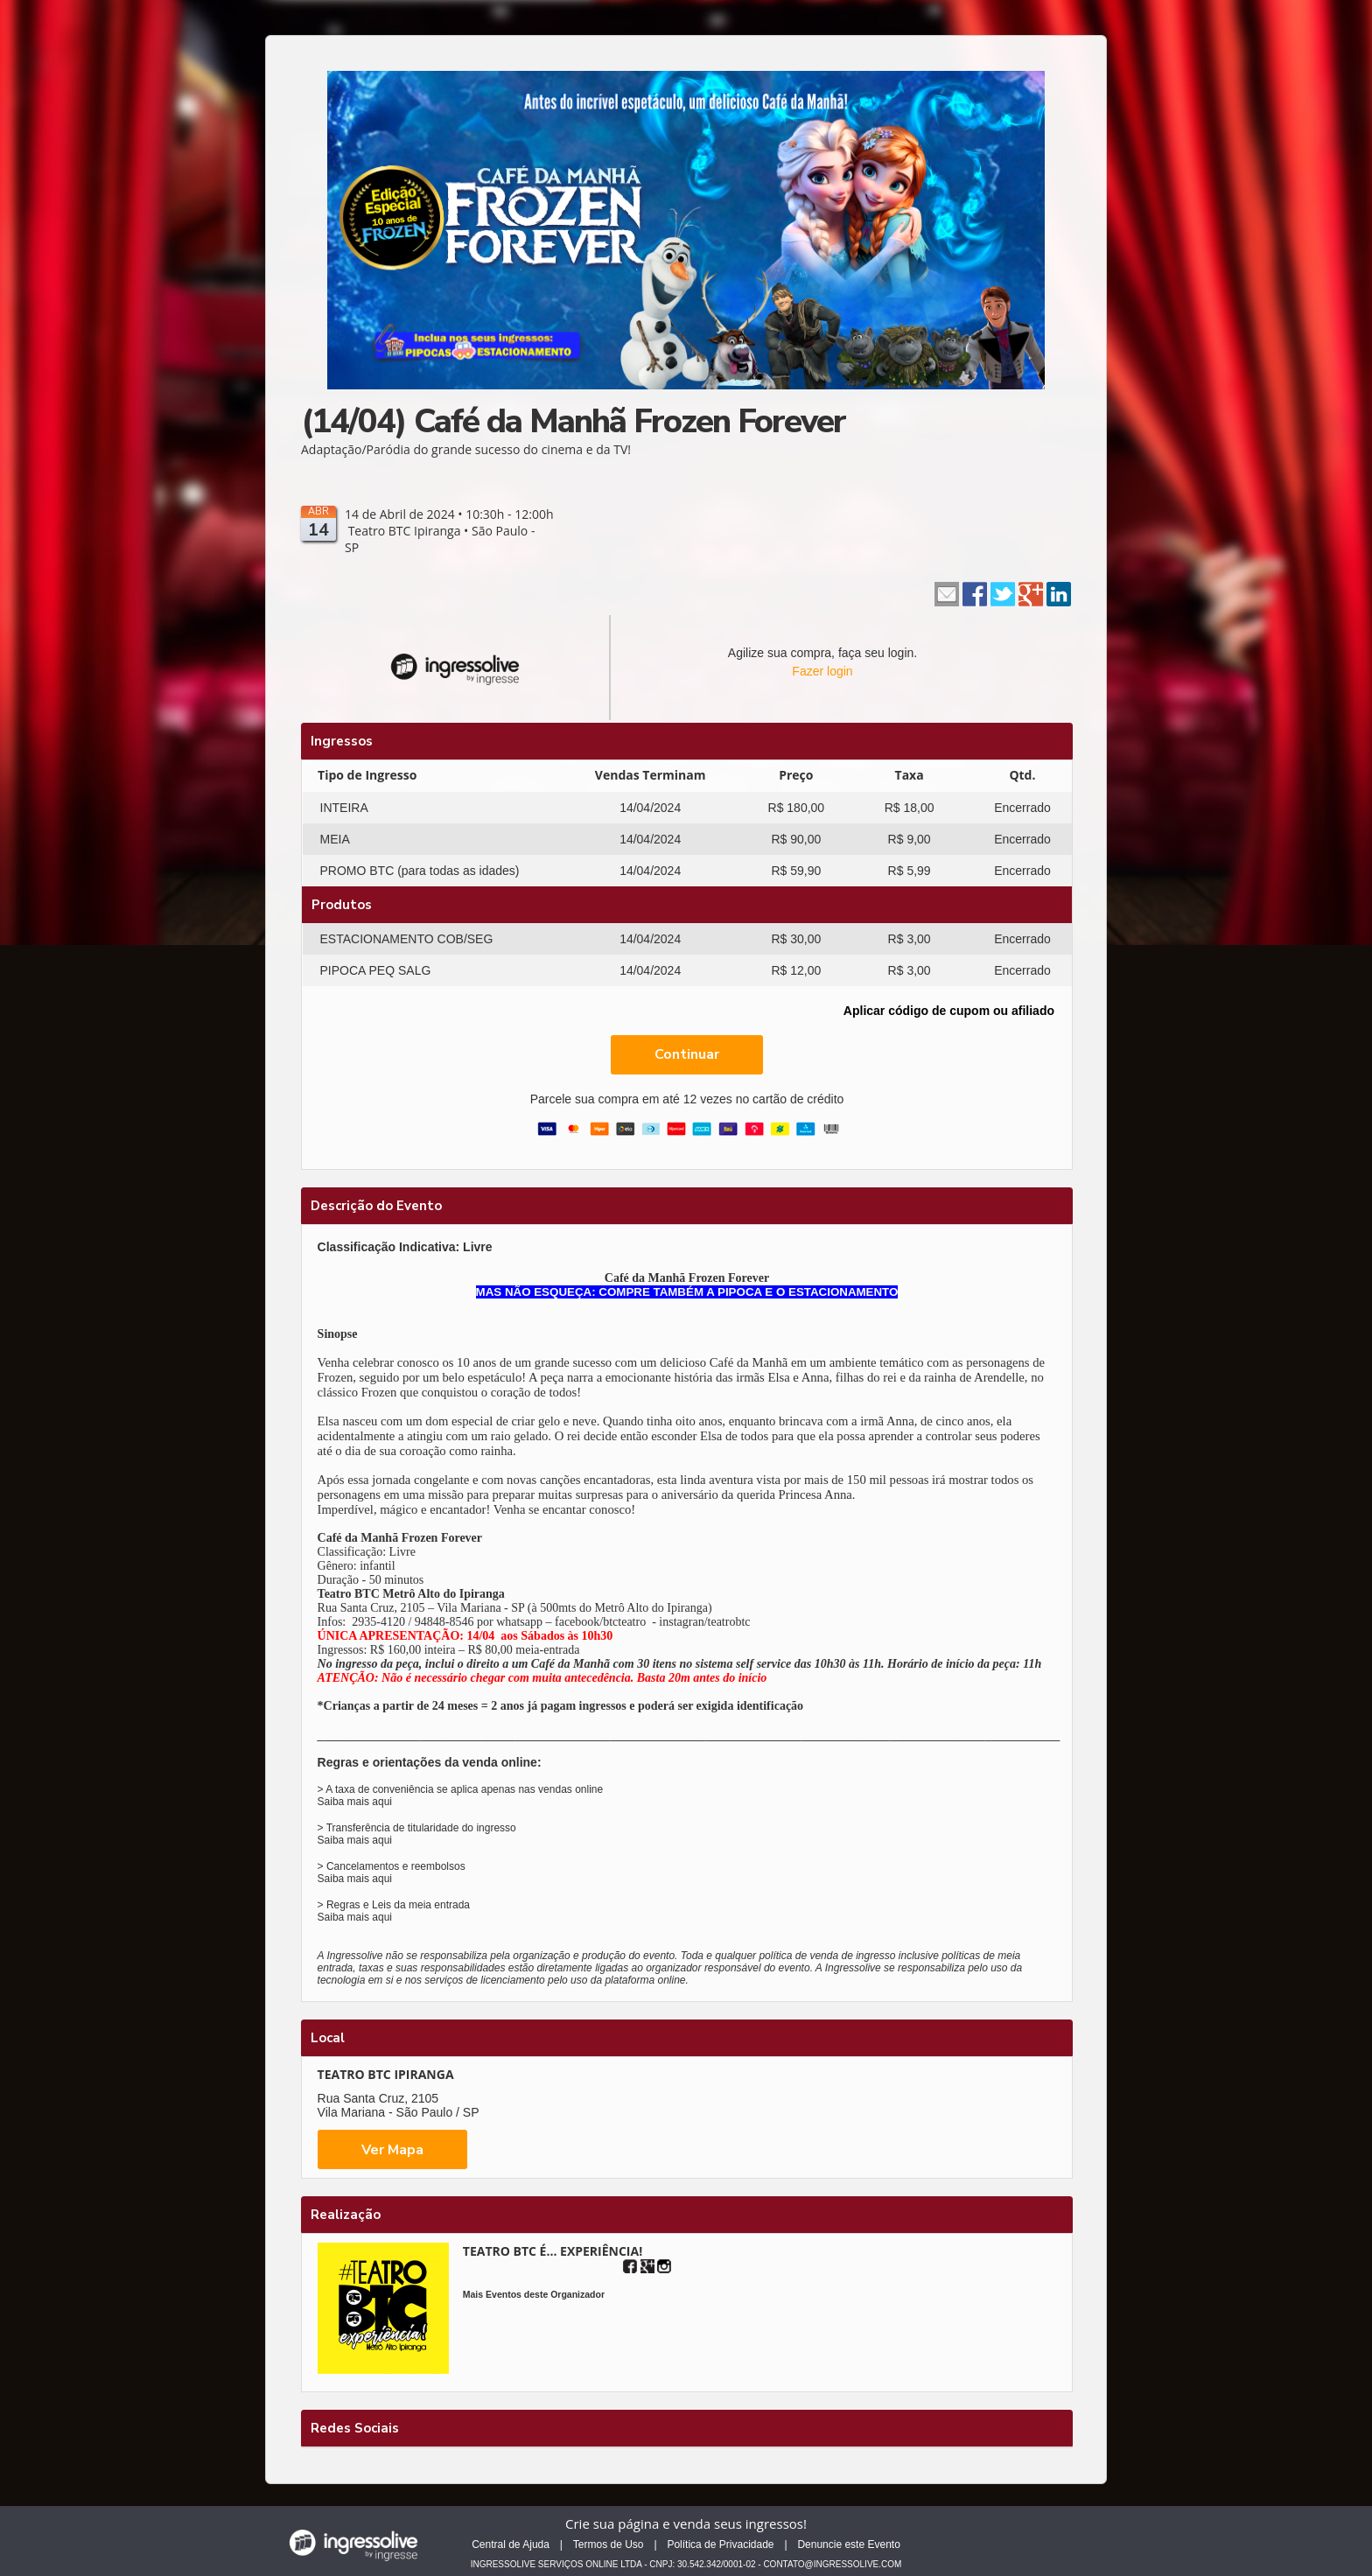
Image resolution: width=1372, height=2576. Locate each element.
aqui (382, 1802)
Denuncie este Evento (848, 2544)
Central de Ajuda (511, 2544)
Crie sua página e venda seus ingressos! (686, 2523)
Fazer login (822, 671)
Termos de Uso (608, 2544)
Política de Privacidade (720, 2544)
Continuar (686, 1054)
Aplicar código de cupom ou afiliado (949, 1011)
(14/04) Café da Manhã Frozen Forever (573, 421)
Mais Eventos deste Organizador (534, 2294)
